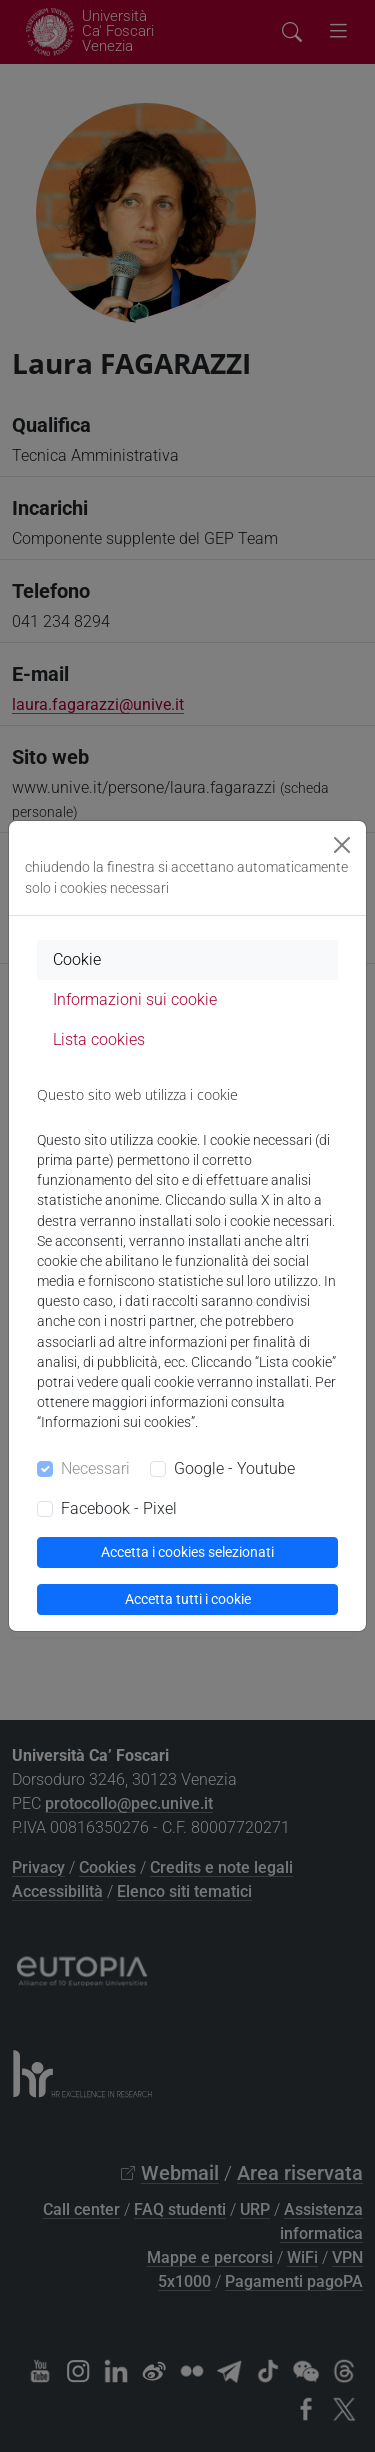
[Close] (342, 845)
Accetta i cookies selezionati (187, 1552)
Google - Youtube (234, 1468)
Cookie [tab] (77, 959)
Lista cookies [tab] (99, 1039)
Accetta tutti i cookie (188, 1599)
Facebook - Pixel (119, 1508)
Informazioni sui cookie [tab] (135, 999)
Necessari (95, 1468)
